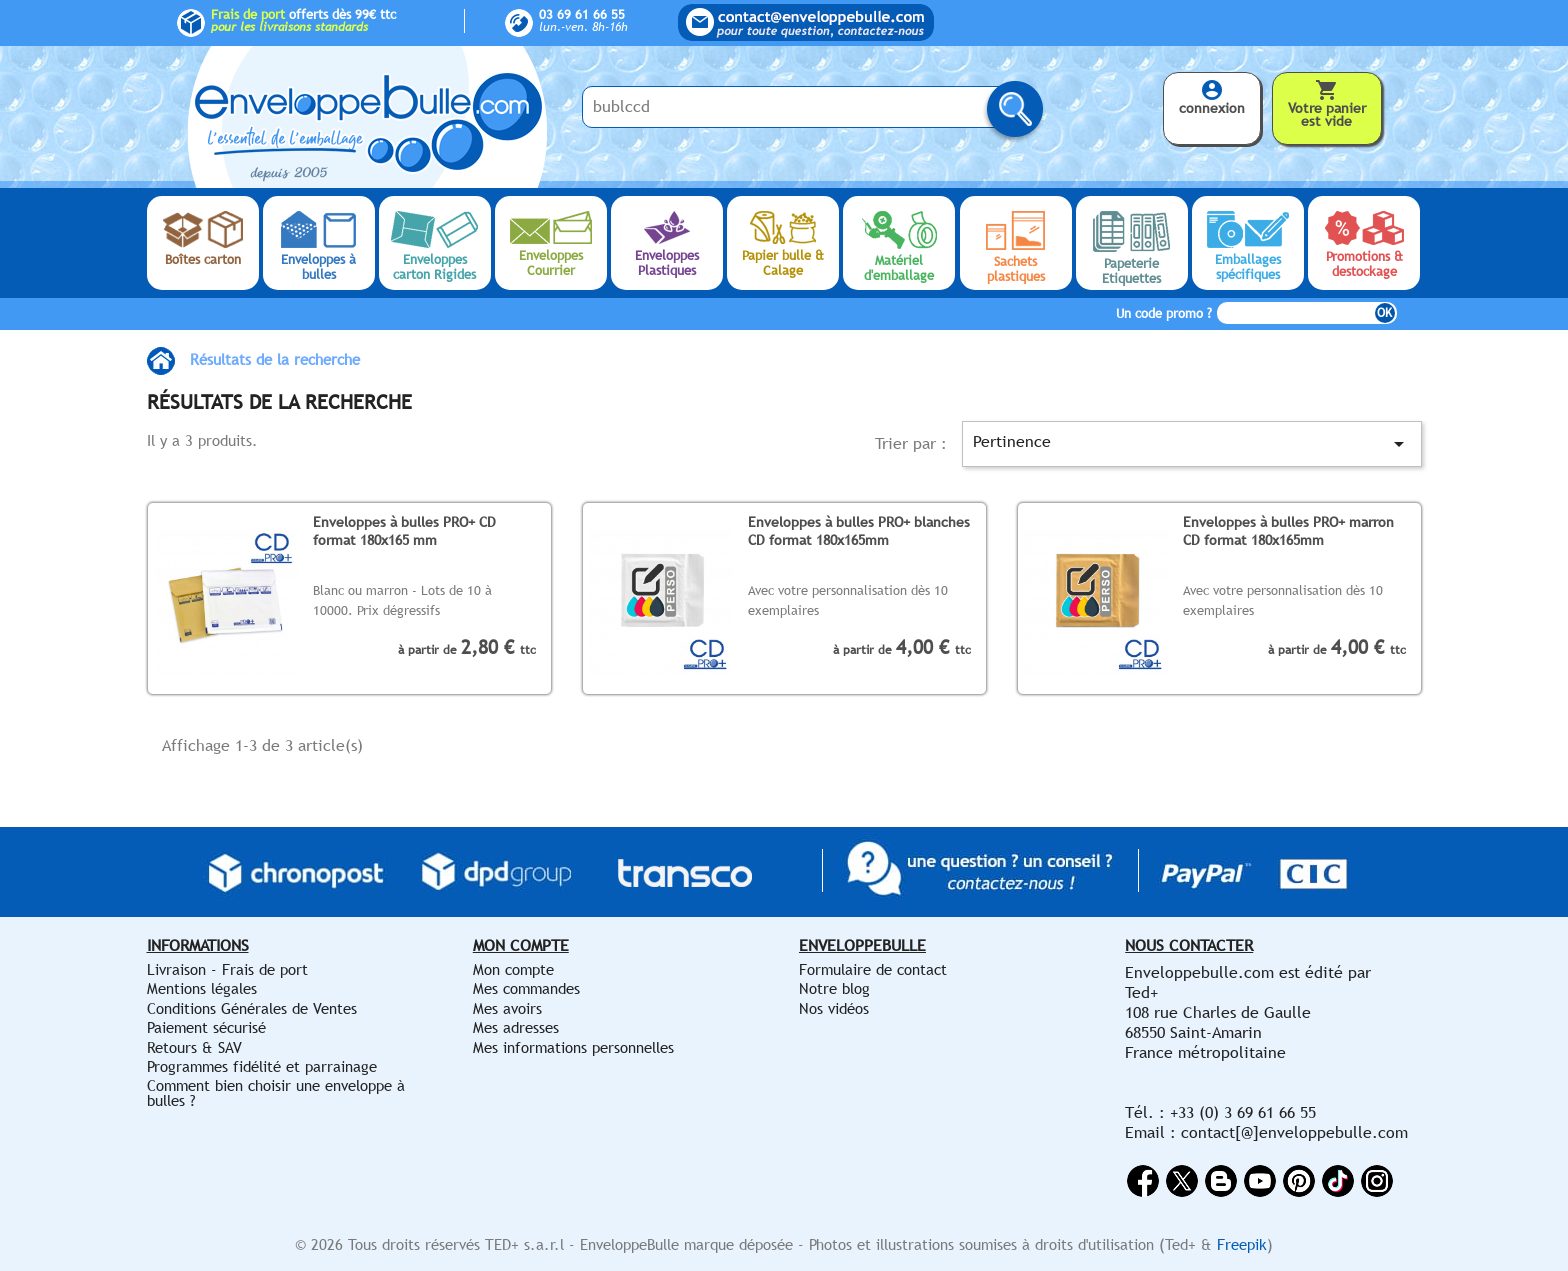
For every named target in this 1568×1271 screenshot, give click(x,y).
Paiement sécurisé (206, 1027)
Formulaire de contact (873, 969)
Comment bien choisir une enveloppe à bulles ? (276, 1092)
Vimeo (1338, 1181)
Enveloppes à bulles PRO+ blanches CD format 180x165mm (859, 530)
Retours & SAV (194, 1047)
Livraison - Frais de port (227, 969)
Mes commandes (526, 988)
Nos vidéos (834, 1008)
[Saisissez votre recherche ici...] (797, 107)
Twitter (1182, 1181)
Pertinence (1191, 444)
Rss (1221, 1181)
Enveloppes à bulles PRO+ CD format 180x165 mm (404, 530)
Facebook (1143, 1181)
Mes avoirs (507, 1008)
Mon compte (513, 969)
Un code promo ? (1164, 313)
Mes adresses (516, 1027)
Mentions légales (202, 988)
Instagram (1377, 1181)
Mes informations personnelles (573, 1047)
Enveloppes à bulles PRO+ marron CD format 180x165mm (1288, 530)
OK (1384, 313)
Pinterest (1299, 1181)
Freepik (1242, 1244)
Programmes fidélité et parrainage (262, 1066)
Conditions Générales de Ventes (252, 1008)
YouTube (1260, 1181)
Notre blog (834, 988)
